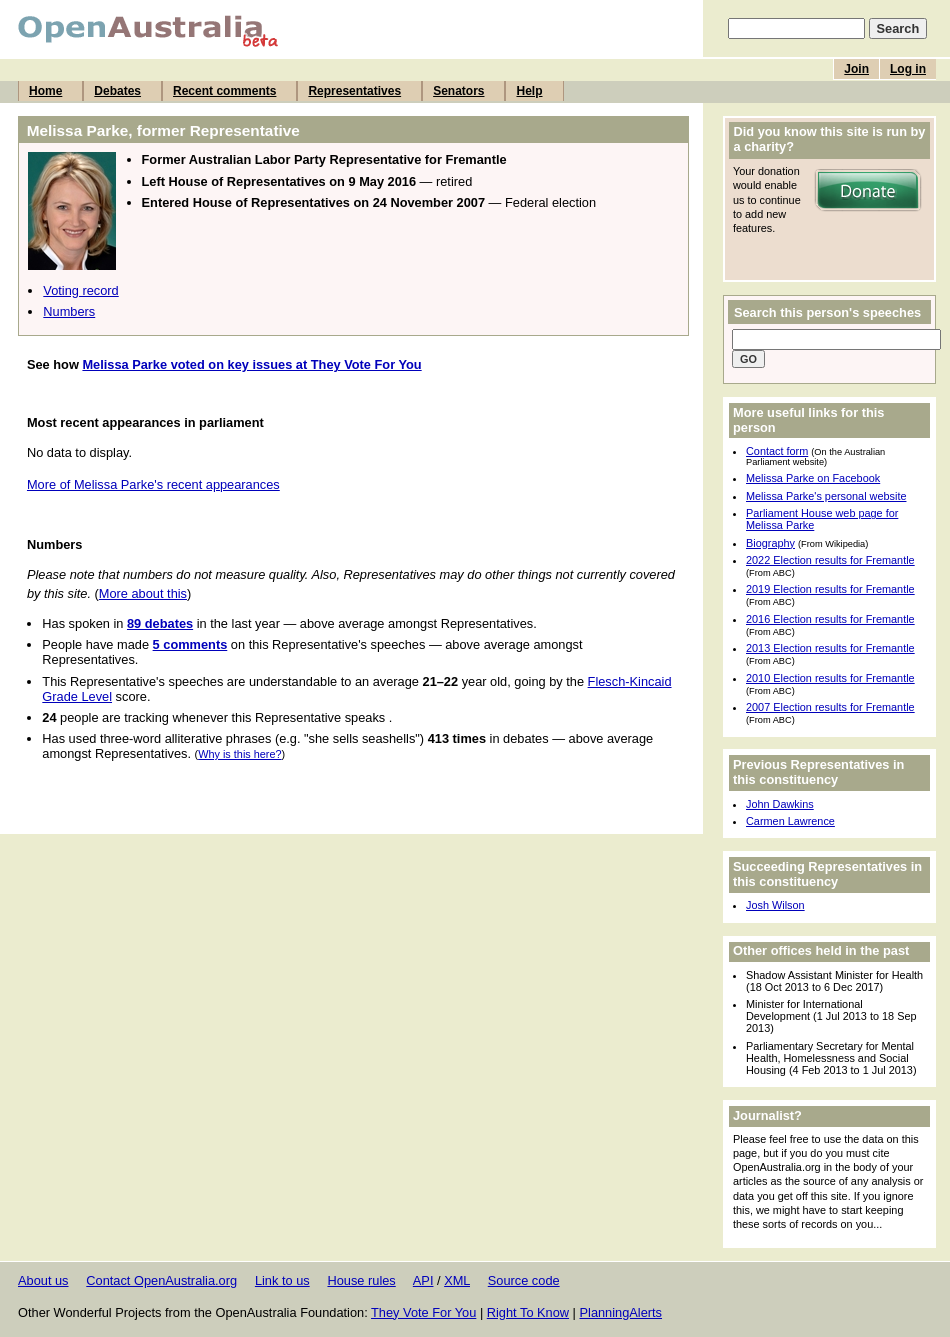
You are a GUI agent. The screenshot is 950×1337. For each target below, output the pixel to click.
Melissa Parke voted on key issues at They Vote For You (251, 364)
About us (43, 1280)
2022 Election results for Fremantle (830, 560)
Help (529, 91)
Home (45, 91)
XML (457, 1280)
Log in (908, 69)
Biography (770, 543)
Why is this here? (239, 754)
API (423, 1280)
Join (856, 69)
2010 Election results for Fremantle (830, 678)
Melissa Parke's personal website (826, 496)
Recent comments (224, 91)
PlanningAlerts (621, 1312)
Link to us (282, 1280)
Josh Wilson (775, 905)
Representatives (354, 91)
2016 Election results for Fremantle (830, 619)
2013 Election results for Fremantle (830, 648)
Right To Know (528, 1312)
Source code (524, 1280)
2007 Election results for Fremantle (830, 707)
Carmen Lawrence (790, 821)
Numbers (69, 311)
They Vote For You (423, 1312)
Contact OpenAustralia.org (161, 1280)
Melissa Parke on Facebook (813, 478)
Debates (117, 91)
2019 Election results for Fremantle (830, 589)
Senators (458, 91)
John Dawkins (780, 804)
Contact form (777, 451)
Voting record (80, 290)
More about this (143, 593)
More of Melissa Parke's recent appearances (153, 484)
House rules (361, 1280)
